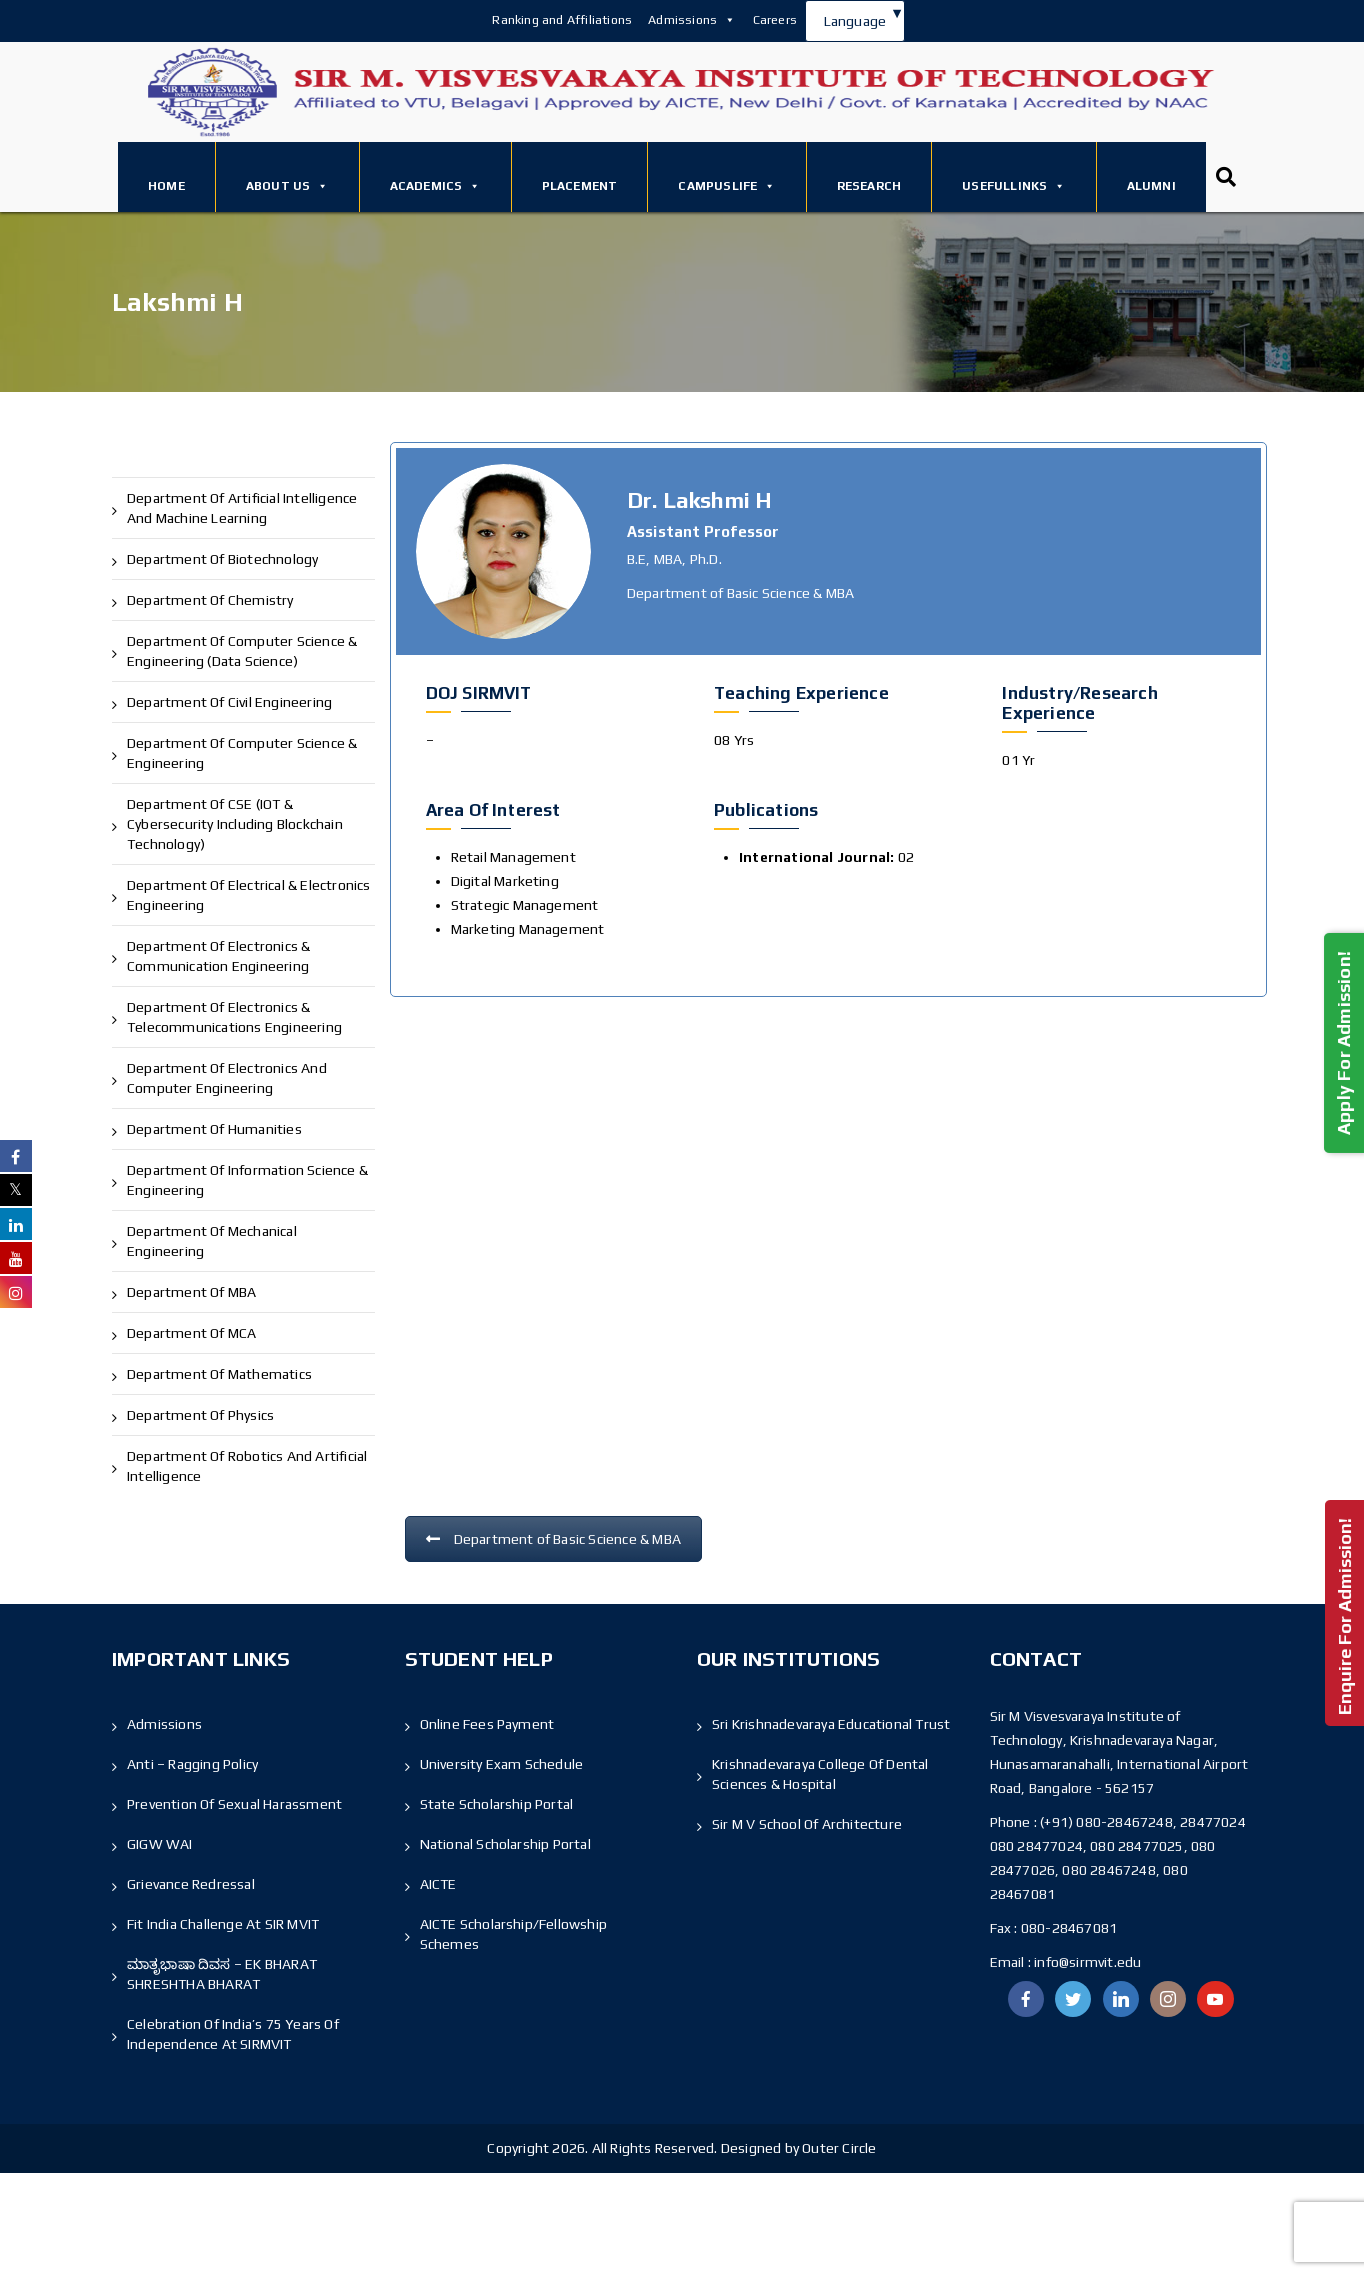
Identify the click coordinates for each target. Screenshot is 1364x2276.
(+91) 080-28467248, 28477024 (1143, 1822)
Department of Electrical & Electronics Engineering (249, 895)
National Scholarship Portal (505, 1844)
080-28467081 (1069, 1928)
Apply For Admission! (1343, 1043)
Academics (435, 186)
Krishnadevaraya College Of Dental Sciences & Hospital (820, 1774)
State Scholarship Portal (497, 1804)
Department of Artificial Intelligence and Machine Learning (242, 508)
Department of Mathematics (219, 1374)
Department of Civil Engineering (229, 702)
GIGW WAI (160, 1844)
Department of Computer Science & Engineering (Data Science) (242, 651)
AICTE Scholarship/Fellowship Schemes (514, 1934)
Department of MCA (191, 1333)
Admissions (692, 19)
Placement (580, 186)
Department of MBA (191, 1292)
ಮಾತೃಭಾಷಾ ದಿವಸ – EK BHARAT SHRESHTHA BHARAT (222, 1974)
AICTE (438, 1884)
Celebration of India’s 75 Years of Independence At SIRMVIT (233, 2034)
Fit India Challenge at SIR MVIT (223, 1924)
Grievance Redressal (191, 1884)
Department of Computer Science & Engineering (242, 753)
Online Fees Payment (487, 1724)
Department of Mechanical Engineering (212, 1241)
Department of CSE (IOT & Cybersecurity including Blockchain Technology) (235, 824)
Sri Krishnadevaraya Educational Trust (831, 1724)
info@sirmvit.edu (1086, 1962)
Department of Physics (200, 1415)
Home (166, 186)
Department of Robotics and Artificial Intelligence (247, 1466)
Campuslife (726, 186)
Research (869, 186)
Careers (775, 19)
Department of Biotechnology (222, 559)
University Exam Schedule (502, 1764)
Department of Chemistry (210, 600)
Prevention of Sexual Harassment (234, 1804)
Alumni (1151, 186)
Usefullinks (1013, 186)
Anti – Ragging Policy (192, 1764)
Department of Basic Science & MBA (554, 1539)
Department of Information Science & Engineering (247, 1180)
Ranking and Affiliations (562, 19)
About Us (287, 186)
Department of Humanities (214, 1129)
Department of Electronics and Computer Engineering (227, 1078)
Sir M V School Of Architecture (807, 1824)
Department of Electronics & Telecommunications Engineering (234, 1017)
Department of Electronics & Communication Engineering (218, 956)
